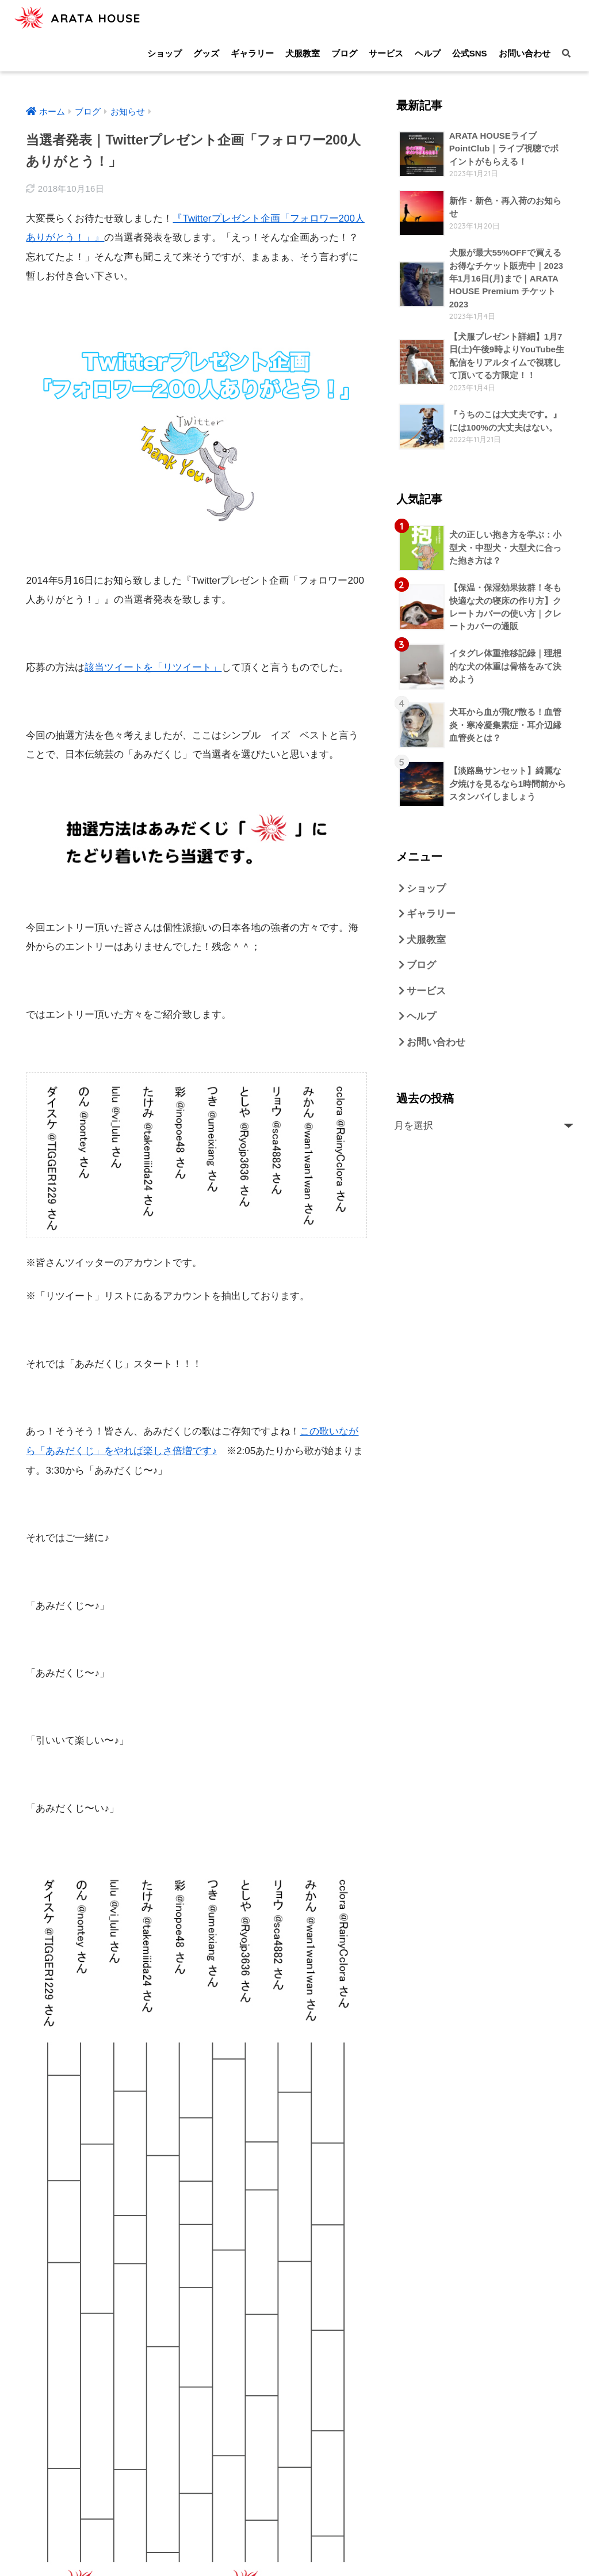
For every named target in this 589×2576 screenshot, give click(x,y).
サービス (386, 53)
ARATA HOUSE (82, 17)
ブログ (344, 53)
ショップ (164, 53)
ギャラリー (252, 53)
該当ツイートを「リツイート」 (153, 666)
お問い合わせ (524, 53)
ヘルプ (428, 53)
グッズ (206, 53)
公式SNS (469, 53)
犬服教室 (302, 53)
